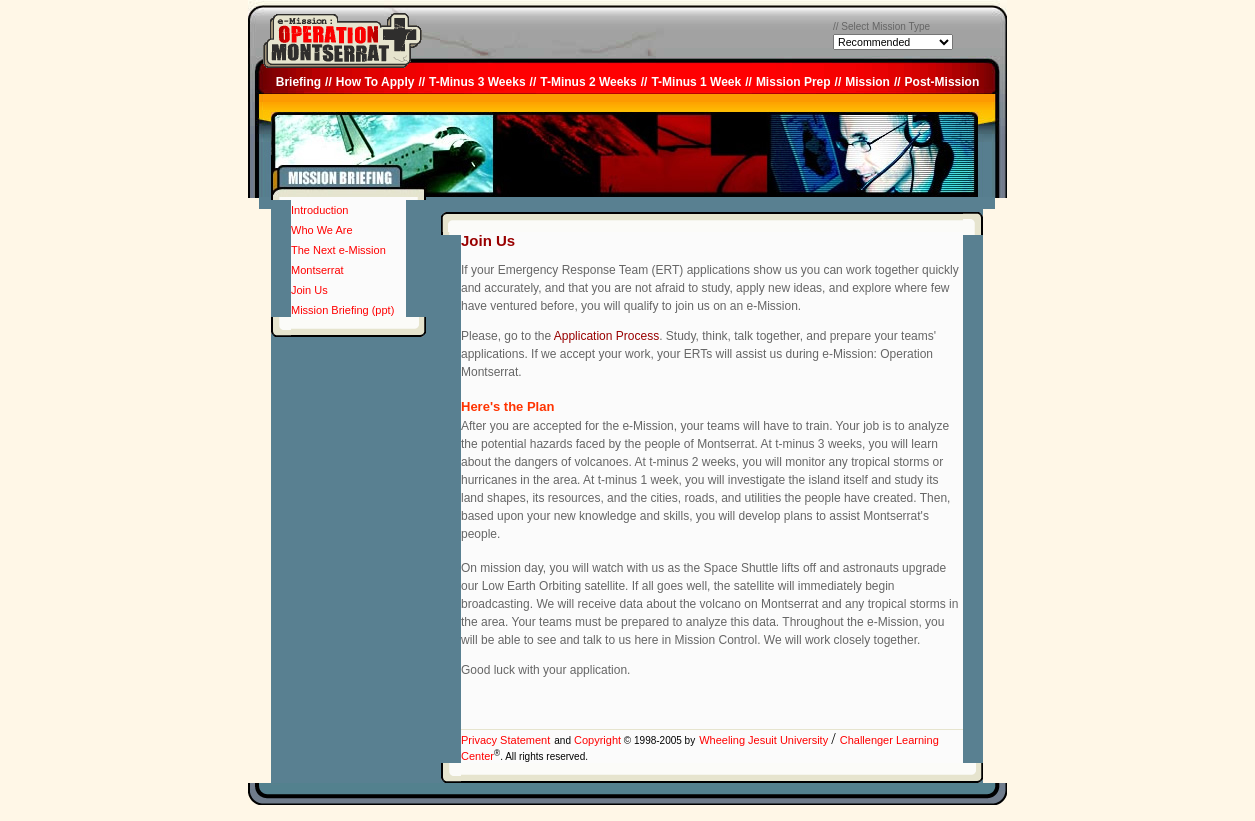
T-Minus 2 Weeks (588, 82)
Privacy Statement (505, 740)
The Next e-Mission (338, 250)
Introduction (319, 210)
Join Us (309, 290)
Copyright (596, 740)
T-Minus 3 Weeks (477, 82)
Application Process (606, 336)
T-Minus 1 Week (696, 82)
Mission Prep (793, 82)
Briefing (298, 82)
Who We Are (322, 230)
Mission (867, 82)
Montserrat (317, 270)
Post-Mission (942, 82)
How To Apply (375, 82)
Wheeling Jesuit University (765, 740)
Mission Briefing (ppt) (342, 310)
